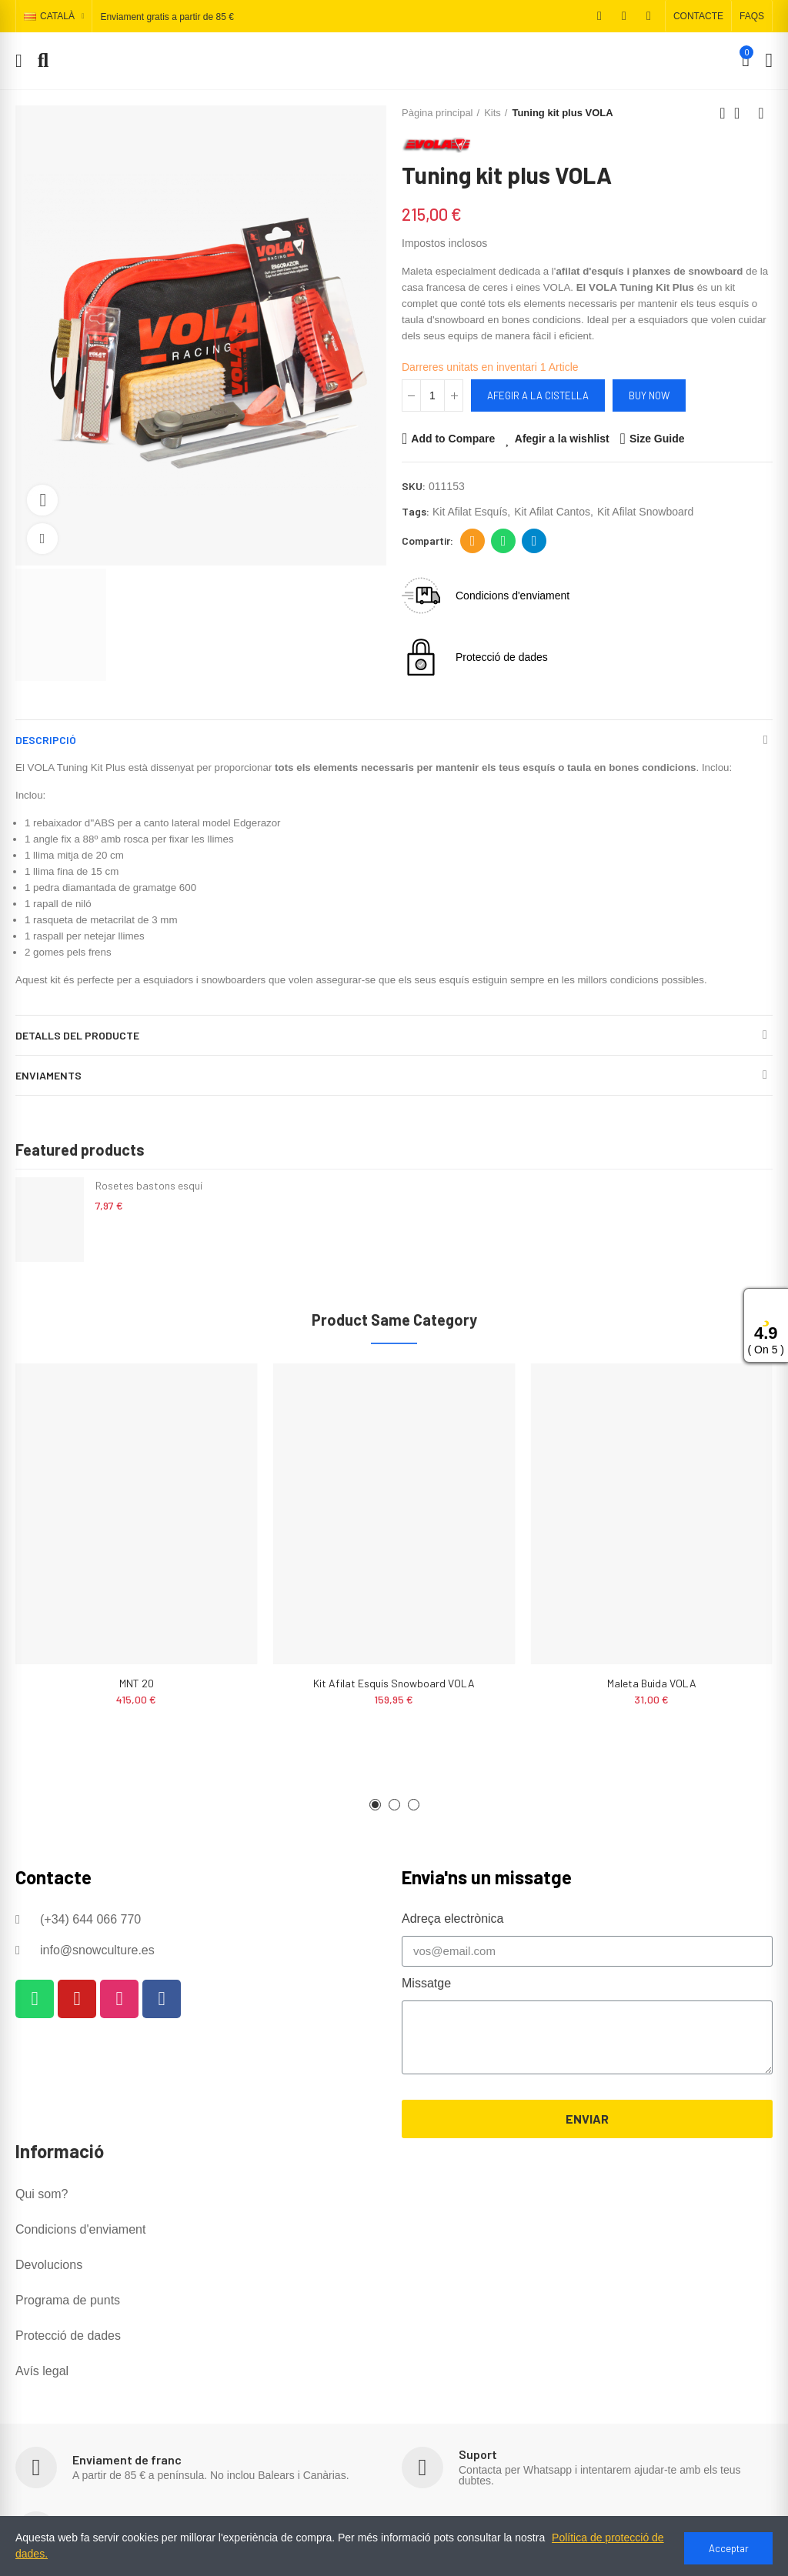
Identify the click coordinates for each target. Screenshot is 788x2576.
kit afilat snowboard (645, 512)
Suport (478, 2454)
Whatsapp (503, 541)
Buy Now (649, 395)
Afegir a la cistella (538, 395)
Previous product (722, 113)
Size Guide (657, 438)
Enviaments (48, 1075)
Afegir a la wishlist (562, 438)
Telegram (534, 541)
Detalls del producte (77, 1035)
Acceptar (729, 2548)
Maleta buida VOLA (651, 1683)
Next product (761, 113)
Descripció (45, 739)
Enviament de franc (127, 2459)
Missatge (426, 1983)
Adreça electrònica (473, 541)
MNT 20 (136, 1683)
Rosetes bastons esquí (148, 1185)
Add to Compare (453, 438)
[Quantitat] (432, 395)
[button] (698, 16)
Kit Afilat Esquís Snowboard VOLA (394, 1683)
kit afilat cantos (552, 512)
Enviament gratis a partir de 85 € (166, 17)
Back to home (742, 113)
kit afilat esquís (469, 512)
